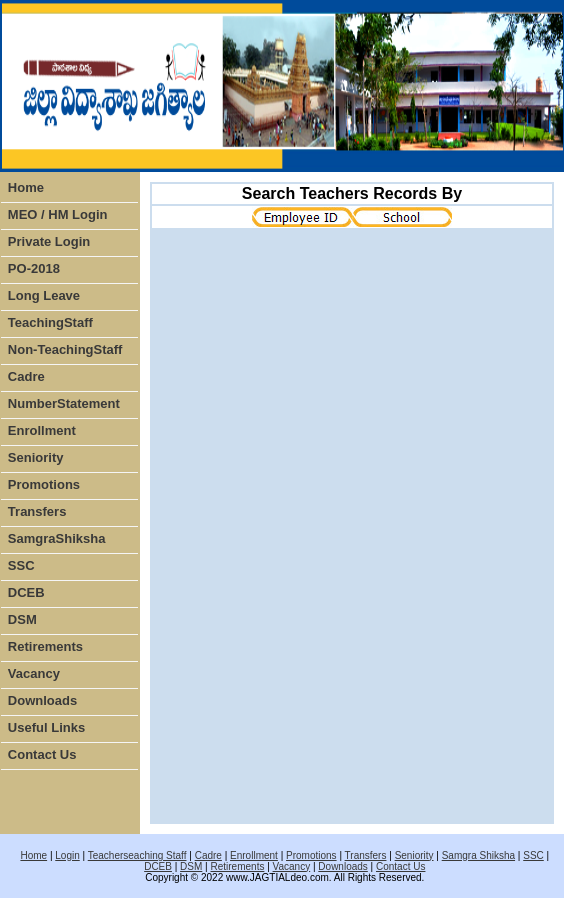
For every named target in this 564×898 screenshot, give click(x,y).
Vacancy (34, 673)
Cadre (26, 376)
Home (26, 187)
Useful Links (46, 727)
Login (67, 855)
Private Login (49, 241)
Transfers (37, 511)
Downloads (42, 700)
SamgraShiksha (57, 538)
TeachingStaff (50, 322)
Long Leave (44, 295)
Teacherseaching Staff (137, 855)
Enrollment (42, 430)
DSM (22, 619)
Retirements (45, 646)
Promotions (44, 484)
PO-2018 (34, 268)
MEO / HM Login (58, 214)
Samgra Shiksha (478, 855)
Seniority (36, 457)
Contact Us (42, 754)
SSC (21, 565)
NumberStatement (64, 403)
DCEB (26, 592)
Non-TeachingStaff (65, 349)
